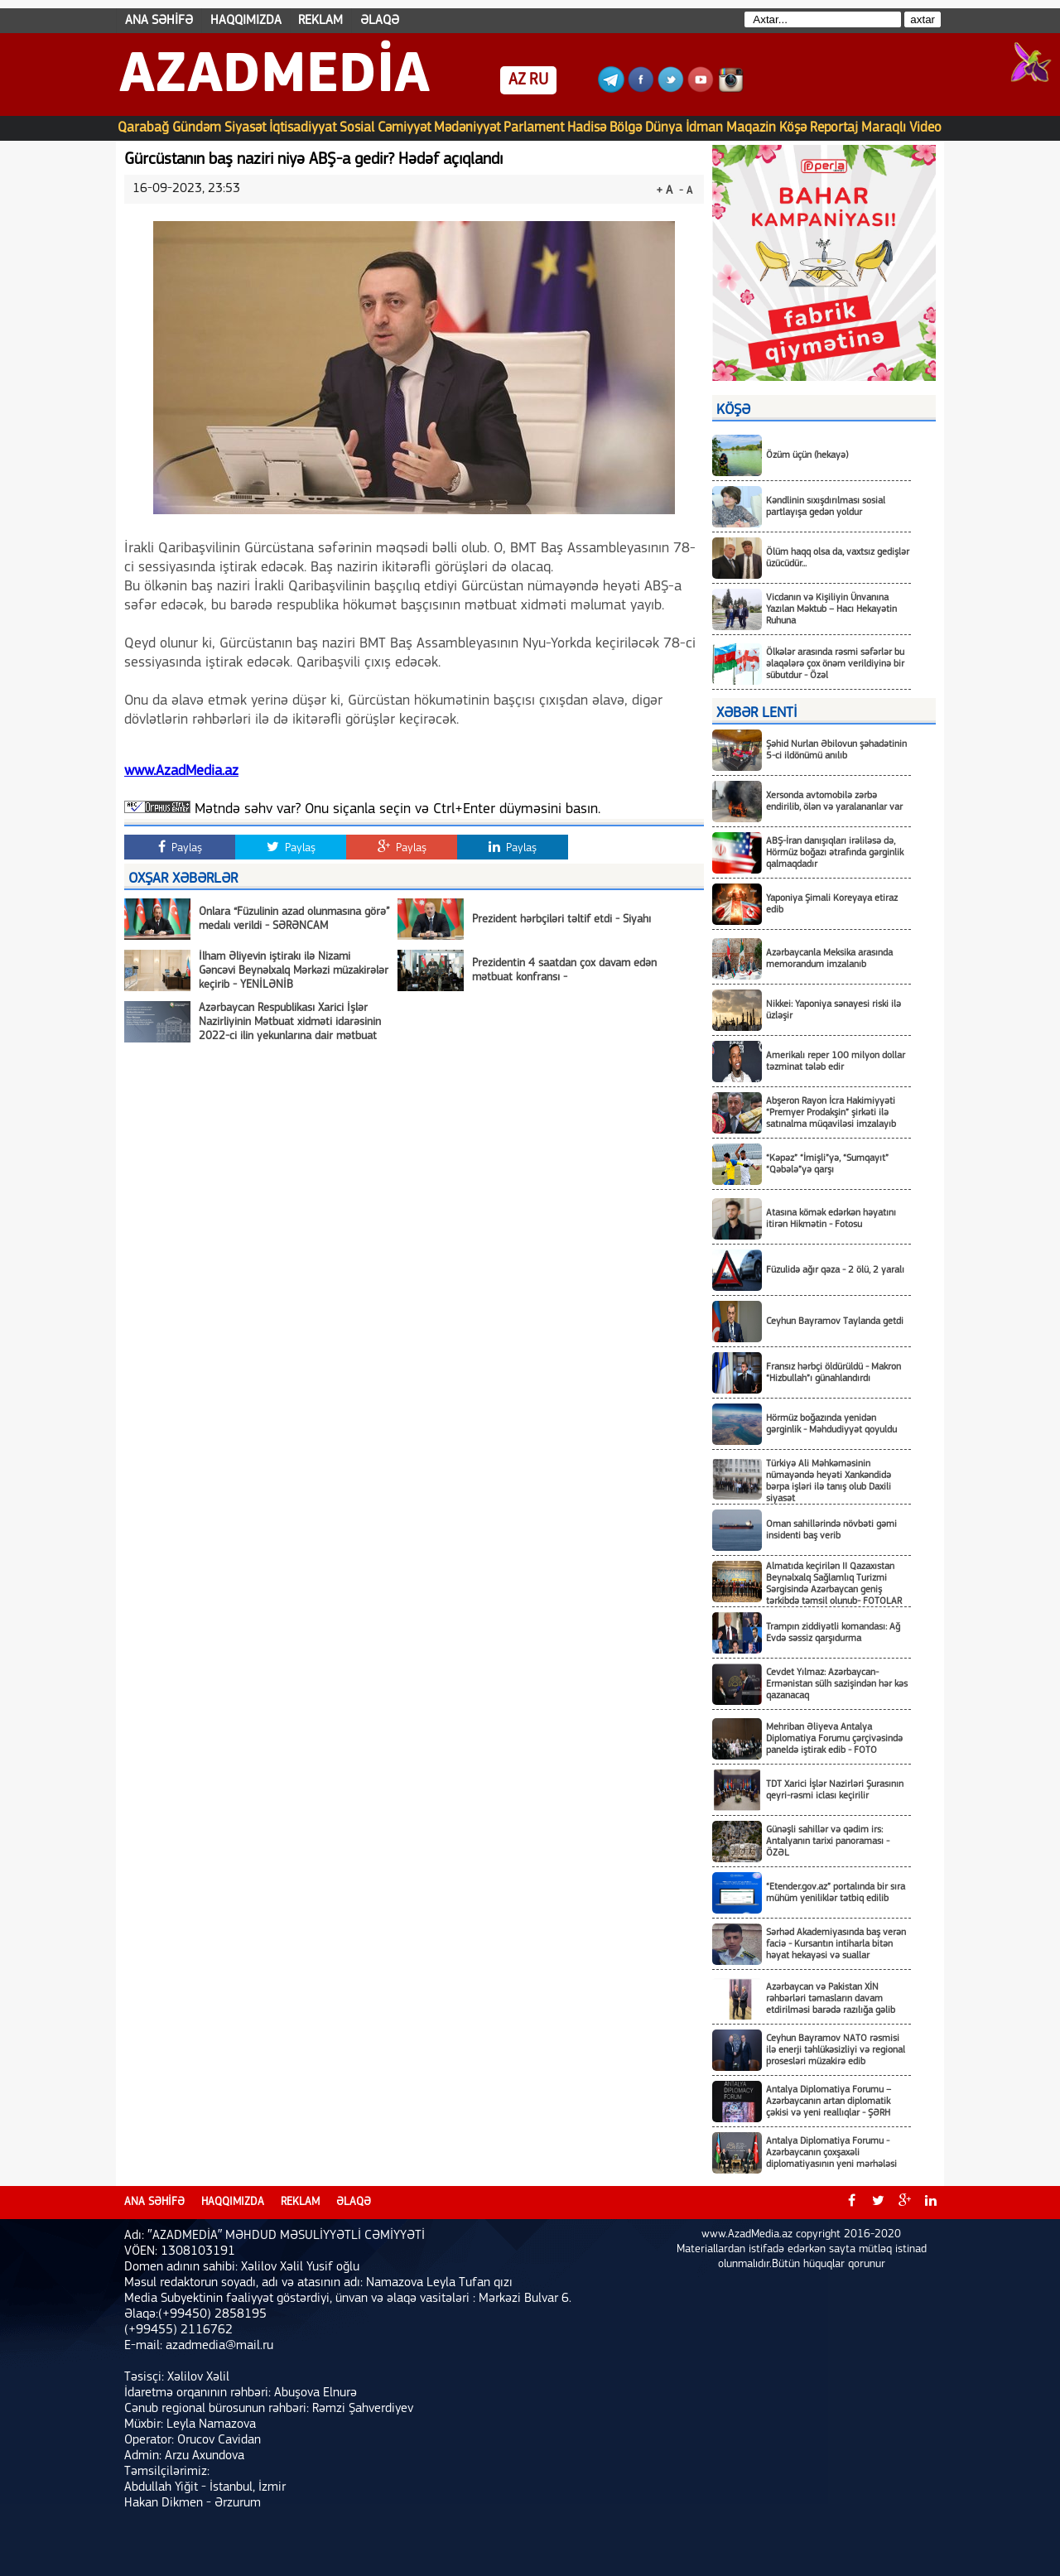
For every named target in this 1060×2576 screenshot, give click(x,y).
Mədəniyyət (467, 128)
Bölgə (626, 128)
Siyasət (245, 128)
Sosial (357, 128)
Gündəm (196, 128)
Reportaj (834, 128)
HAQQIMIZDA (246, 20)
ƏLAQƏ (379, 20)
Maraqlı (883, 128)
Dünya (663, 128)
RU (538, 80)
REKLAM (320, 20)
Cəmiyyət (404, 128)
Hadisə (586, 128)
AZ (517, 80)
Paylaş (180, 847)
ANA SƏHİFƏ (159, 20)
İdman (704, 128)
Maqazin (751, 128)
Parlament (534, 128)
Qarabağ (143, 128)
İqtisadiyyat (302, 128)
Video (925, 128)
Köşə (793, 128)
